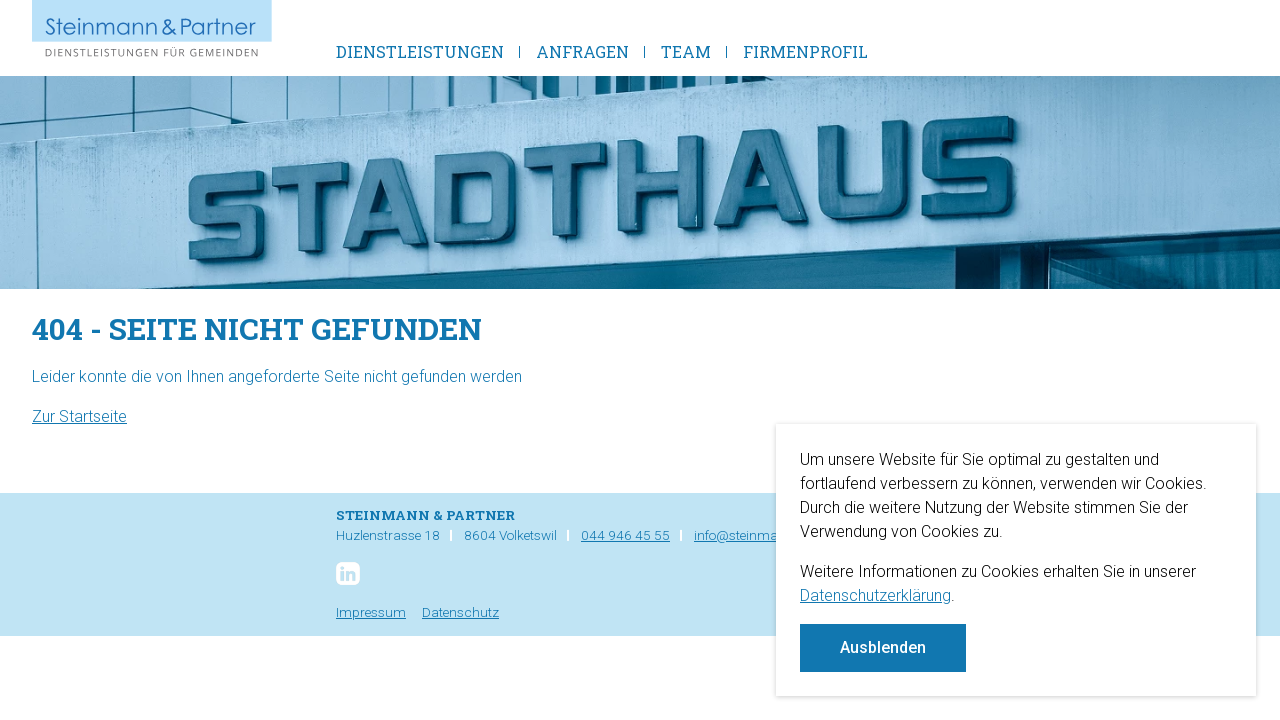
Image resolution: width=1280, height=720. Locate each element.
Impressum (371, 612)
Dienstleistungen (420, 51)
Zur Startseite (79, 416)
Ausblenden (883, 647)
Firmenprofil (805, 51)
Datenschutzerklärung (875, 595)
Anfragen (582, 51)
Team (686, 51)
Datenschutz (460, 612)
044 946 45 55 (625, 535)
